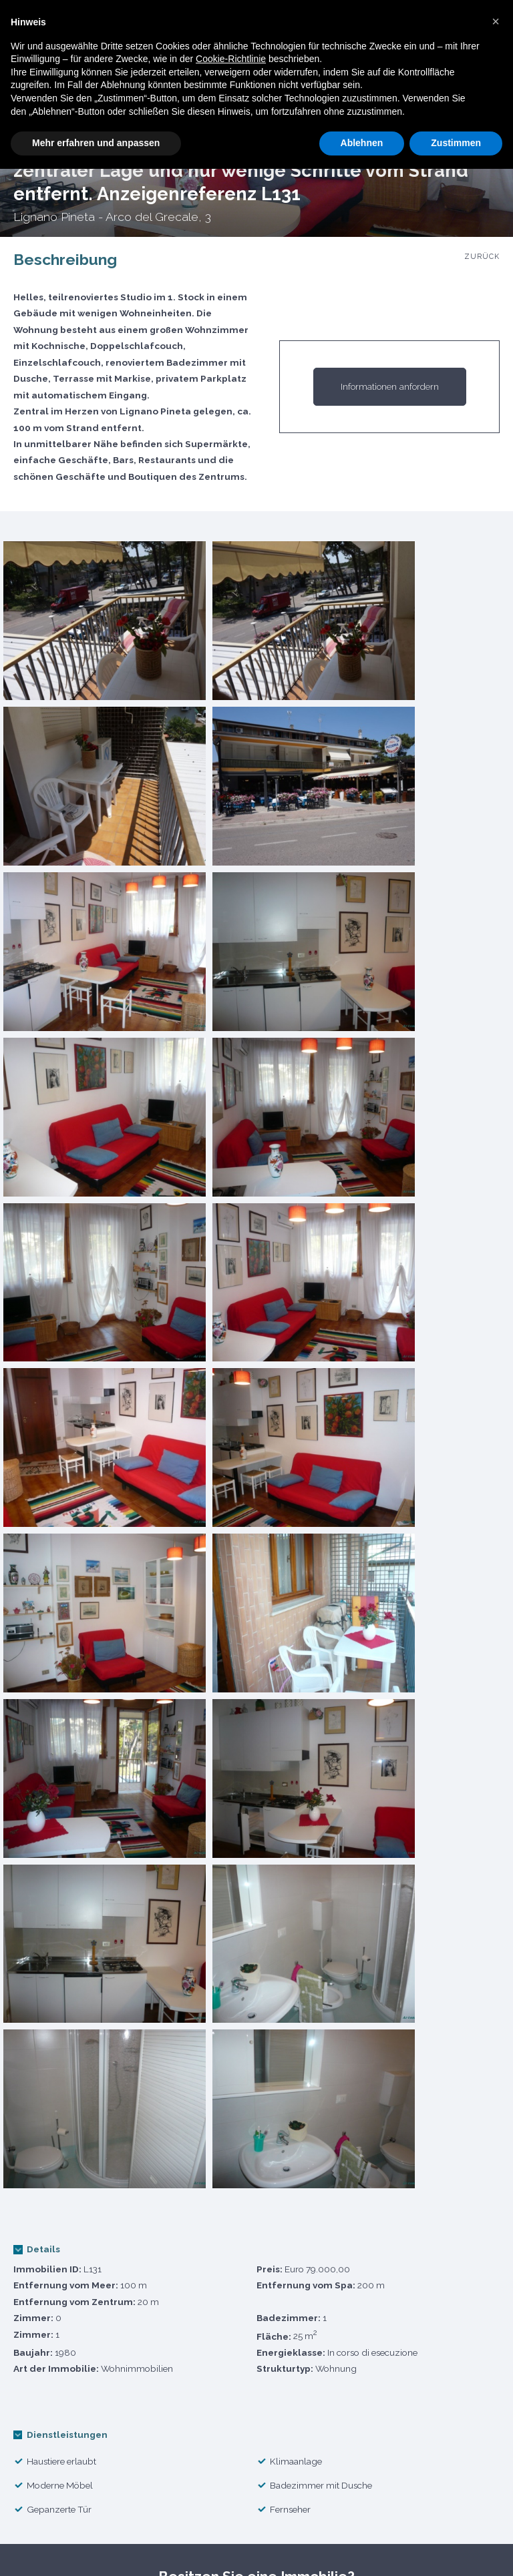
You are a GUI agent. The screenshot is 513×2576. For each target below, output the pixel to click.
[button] (495, 21)
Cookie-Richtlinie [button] (231, 58)
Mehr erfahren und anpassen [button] (96, 142)
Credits (467, 2544)
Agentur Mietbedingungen (284, 2544)
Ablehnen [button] (362, 142)
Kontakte (400, 2544)
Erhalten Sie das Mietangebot (339, 1956)
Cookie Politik (63, 2544)
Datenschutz (158, 2544)
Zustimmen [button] (456, 142)
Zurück (482, 256)
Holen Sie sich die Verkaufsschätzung (174, 1956)
